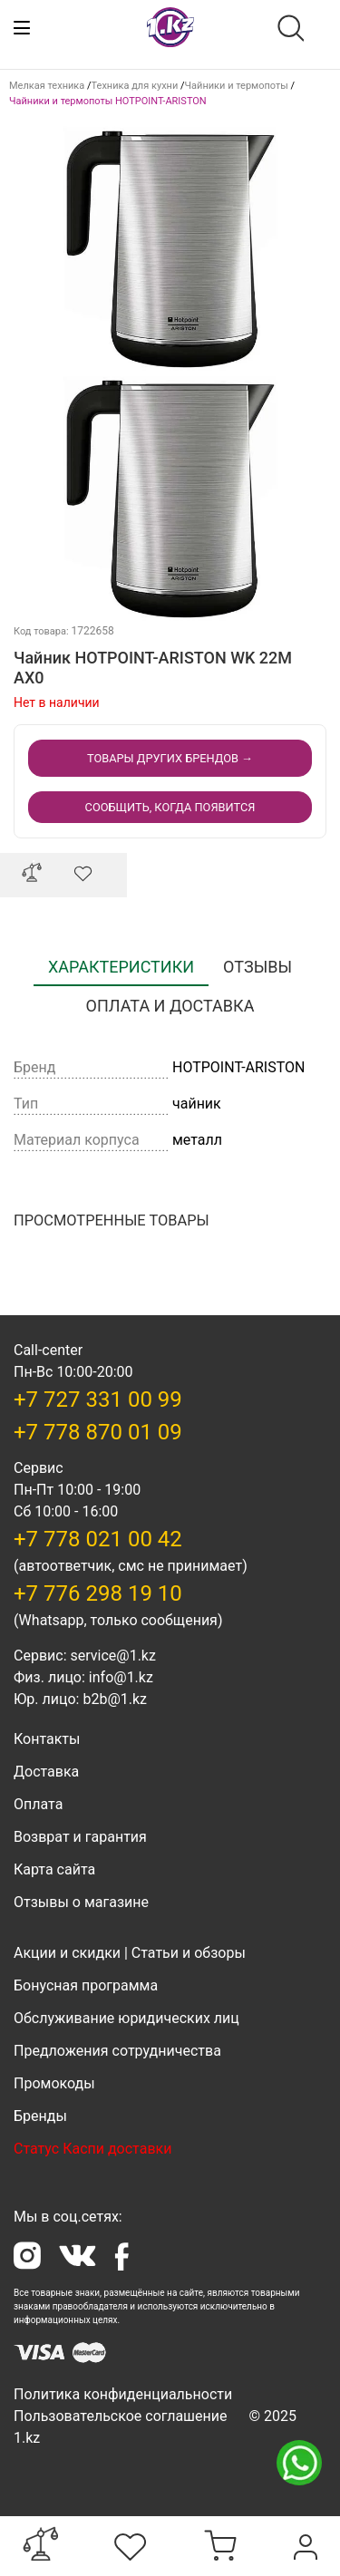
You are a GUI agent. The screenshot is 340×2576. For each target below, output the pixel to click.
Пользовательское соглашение (121, 2416)
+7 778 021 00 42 (98, 1539)
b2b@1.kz (115, 1699)
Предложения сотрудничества (117, 2050)
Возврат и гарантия (80, 1836)
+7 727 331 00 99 (98, 1399)
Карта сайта (54, 1869)
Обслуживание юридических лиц (126, 2018)
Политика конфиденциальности (123, 2394)
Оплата (38, 1804)
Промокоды (54, 2083)
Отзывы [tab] (257, 966)
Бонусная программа (86, 1985)
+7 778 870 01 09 (98, 1432)
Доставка (46, 1771)
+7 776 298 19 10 (98, 1593)
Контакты (47, 1739)
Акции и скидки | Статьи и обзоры (130, 1952)
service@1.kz (112, 1655)
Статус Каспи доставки (92, 2148)
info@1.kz (121, 1677)
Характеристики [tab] (121, 966)
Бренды (40, 2116)
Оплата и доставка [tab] (170, 1005)
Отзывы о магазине (81, 1902)
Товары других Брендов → (170, 758)
